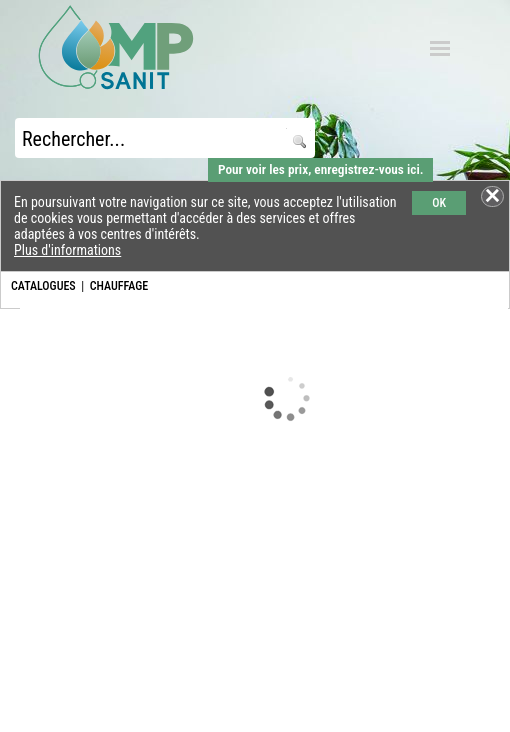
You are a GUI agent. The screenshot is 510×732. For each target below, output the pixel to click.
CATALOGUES (43, 286)
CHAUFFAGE (119, 286)
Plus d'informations (67, 250)
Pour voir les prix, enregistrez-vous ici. (320, 169)
